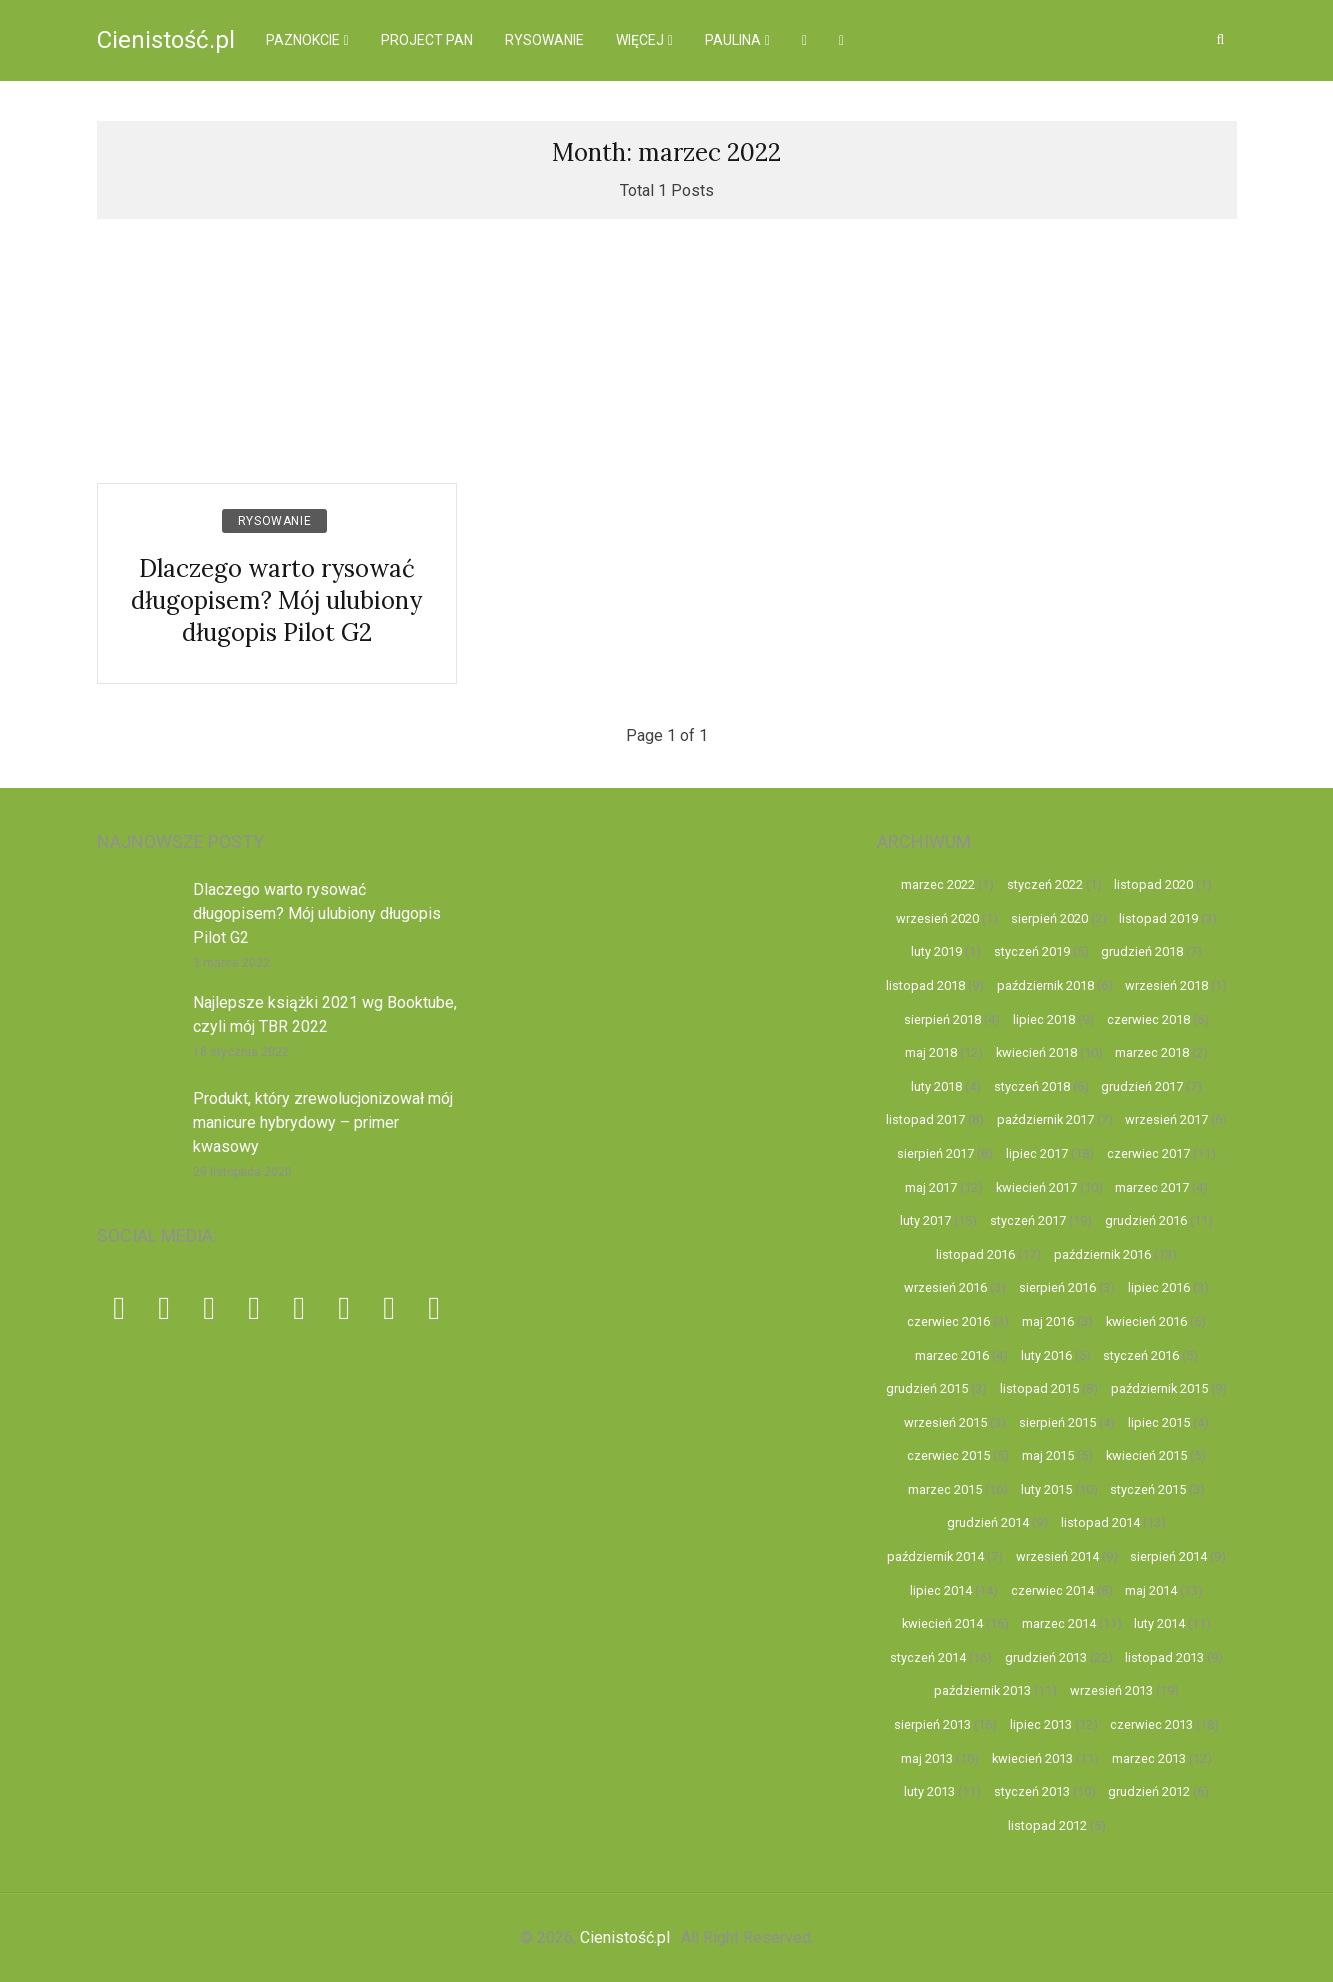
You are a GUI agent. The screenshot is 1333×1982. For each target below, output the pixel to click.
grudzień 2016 (1146, 1220)
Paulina (733, 40)
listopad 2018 (925, 985)
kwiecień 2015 (1146, 1455)
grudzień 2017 (1142, 1086)
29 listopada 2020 (242, 1172)
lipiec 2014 (941, 1590)
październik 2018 (1045, 985)
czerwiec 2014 (1052, 1590)
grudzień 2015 (927, 1388)
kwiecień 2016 (1146, 1321)
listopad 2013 (1164, 1657)
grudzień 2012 (1149, 1791)
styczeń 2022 (1045, 884)
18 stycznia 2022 (241, 1052)
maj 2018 (931, 1052)
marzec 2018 (1152, 1052)
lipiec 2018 (1044, 1019)
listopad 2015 (1039, 1388)
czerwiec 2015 (948, 1455)
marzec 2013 (1149, 1758)
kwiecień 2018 (1036, 1052)
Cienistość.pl (166, 40)
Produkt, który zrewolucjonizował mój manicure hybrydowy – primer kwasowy (323, 1122)
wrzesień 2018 (1166, 985)
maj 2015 (1048, 1455)
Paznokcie (303, 40)
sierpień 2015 (1057, 1422)
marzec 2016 (952, 1355)
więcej (640, 40)
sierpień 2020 (1049, 918)
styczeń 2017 (1028, 1220)
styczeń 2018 (1032, 1086)
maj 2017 (931, 1187)
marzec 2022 (938, 884)
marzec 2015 (945, 1489)
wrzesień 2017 (1166, 1119)
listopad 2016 (975, 1254)
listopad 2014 (1100, 1522)
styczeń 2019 (1032, 951)
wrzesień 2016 (945, 1287)
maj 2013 (927, 1758)
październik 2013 (982, 1690)
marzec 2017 (1152, 1187)
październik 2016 (1102, 1254)
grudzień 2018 (1142, 951)
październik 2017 (1045, 1119)
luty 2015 (1046, 1489)
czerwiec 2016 (948, 1321)
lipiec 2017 (1037, 1153)
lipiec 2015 (1159, 1422)
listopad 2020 (1153, 884)
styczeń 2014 (928, 1657)
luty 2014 (1159, 1623)
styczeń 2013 (1032, 1791)
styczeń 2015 (1148, 1489)
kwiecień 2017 (1036, 1187)
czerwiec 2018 (1148, 1019)
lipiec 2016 (1159, 1287)
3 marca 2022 (231, 963)
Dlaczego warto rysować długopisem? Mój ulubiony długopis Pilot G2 (276, 600)
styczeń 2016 (1141, 1355)
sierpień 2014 (1168, 1556)
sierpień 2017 (935, 1153)
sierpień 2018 (942, 1019)
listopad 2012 (1047, 1825)
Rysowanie (544, 40)
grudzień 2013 (1046, 1657)
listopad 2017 (925, 1119)
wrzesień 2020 (937, 918)
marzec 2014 (1059, 1623)
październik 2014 (935, 1556)
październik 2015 (1159, 1388)
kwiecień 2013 (1032, 1758)
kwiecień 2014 (942, 1623)
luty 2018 (936, 1086)
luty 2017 (925, 1220)
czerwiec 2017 (1148, 1153)
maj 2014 (1151, 1590)
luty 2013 (929, 1791)
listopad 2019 (1158, 918)
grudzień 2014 (988, 1522)
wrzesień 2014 (1057, 1556)
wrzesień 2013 (1111, 1690)
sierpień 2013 (932, 1724)
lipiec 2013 (1041, 1724)
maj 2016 (1048, 1321)
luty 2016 (1046, 1355)
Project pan (427, 40)
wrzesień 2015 (945, 1422)
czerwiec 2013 (1151, 1724)
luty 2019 (936, 951)
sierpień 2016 (1057, 1287)
